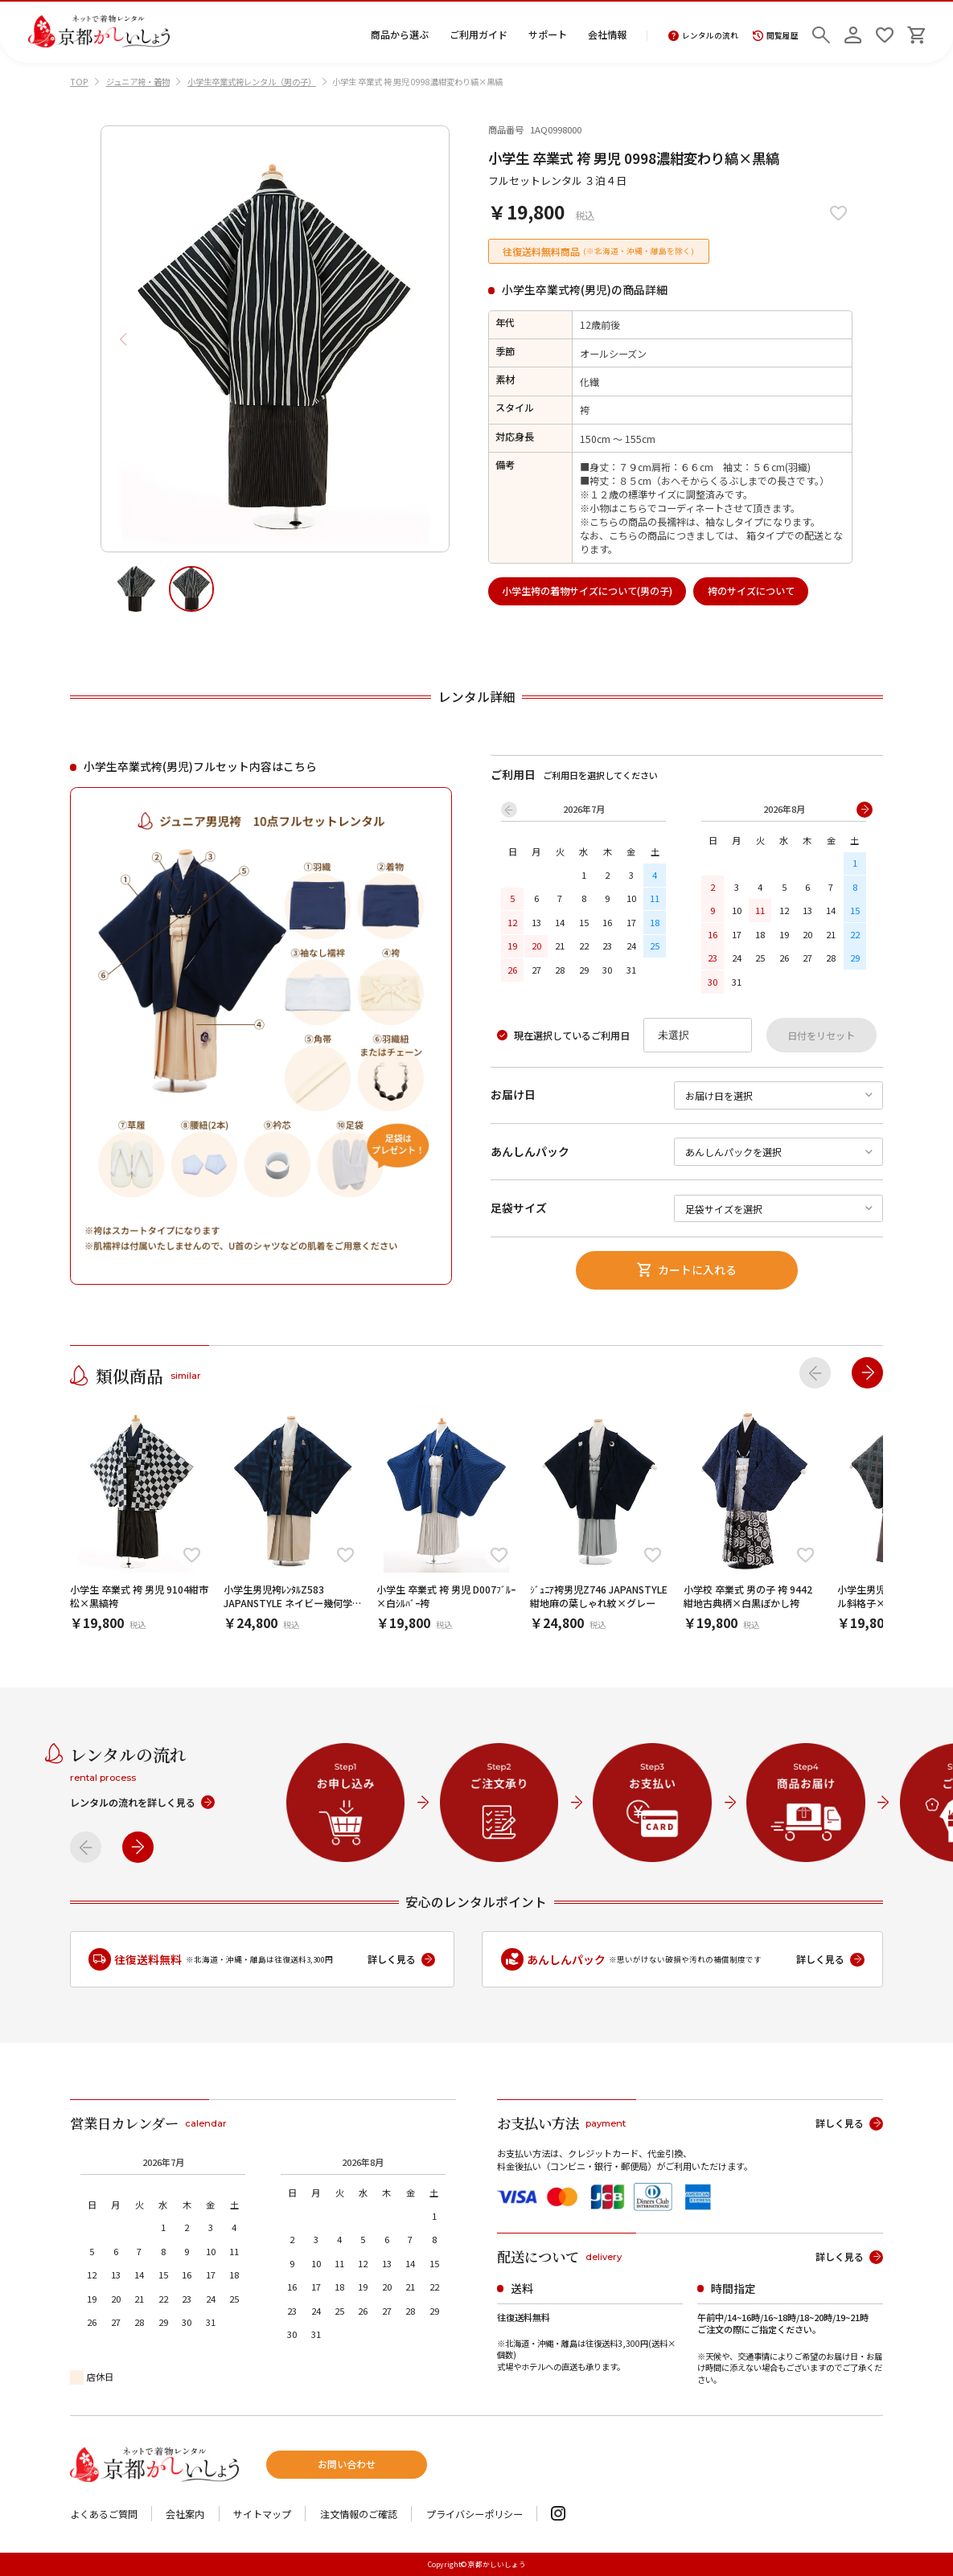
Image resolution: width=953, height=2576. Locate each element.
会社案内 (185, 2514)
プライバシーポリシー (474, 2514)
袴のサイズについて (751, 590)
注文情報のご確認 (358, 2514)
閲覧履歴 (776, 36)
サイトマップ (262, 2514)
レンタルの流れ (703, 36)
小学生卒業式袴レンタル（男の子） (251, 82)
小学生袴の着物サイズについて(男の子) (587, 590)
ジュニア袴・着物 (138, 82)
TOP (79, 82)
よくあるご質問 (104, 2514)
